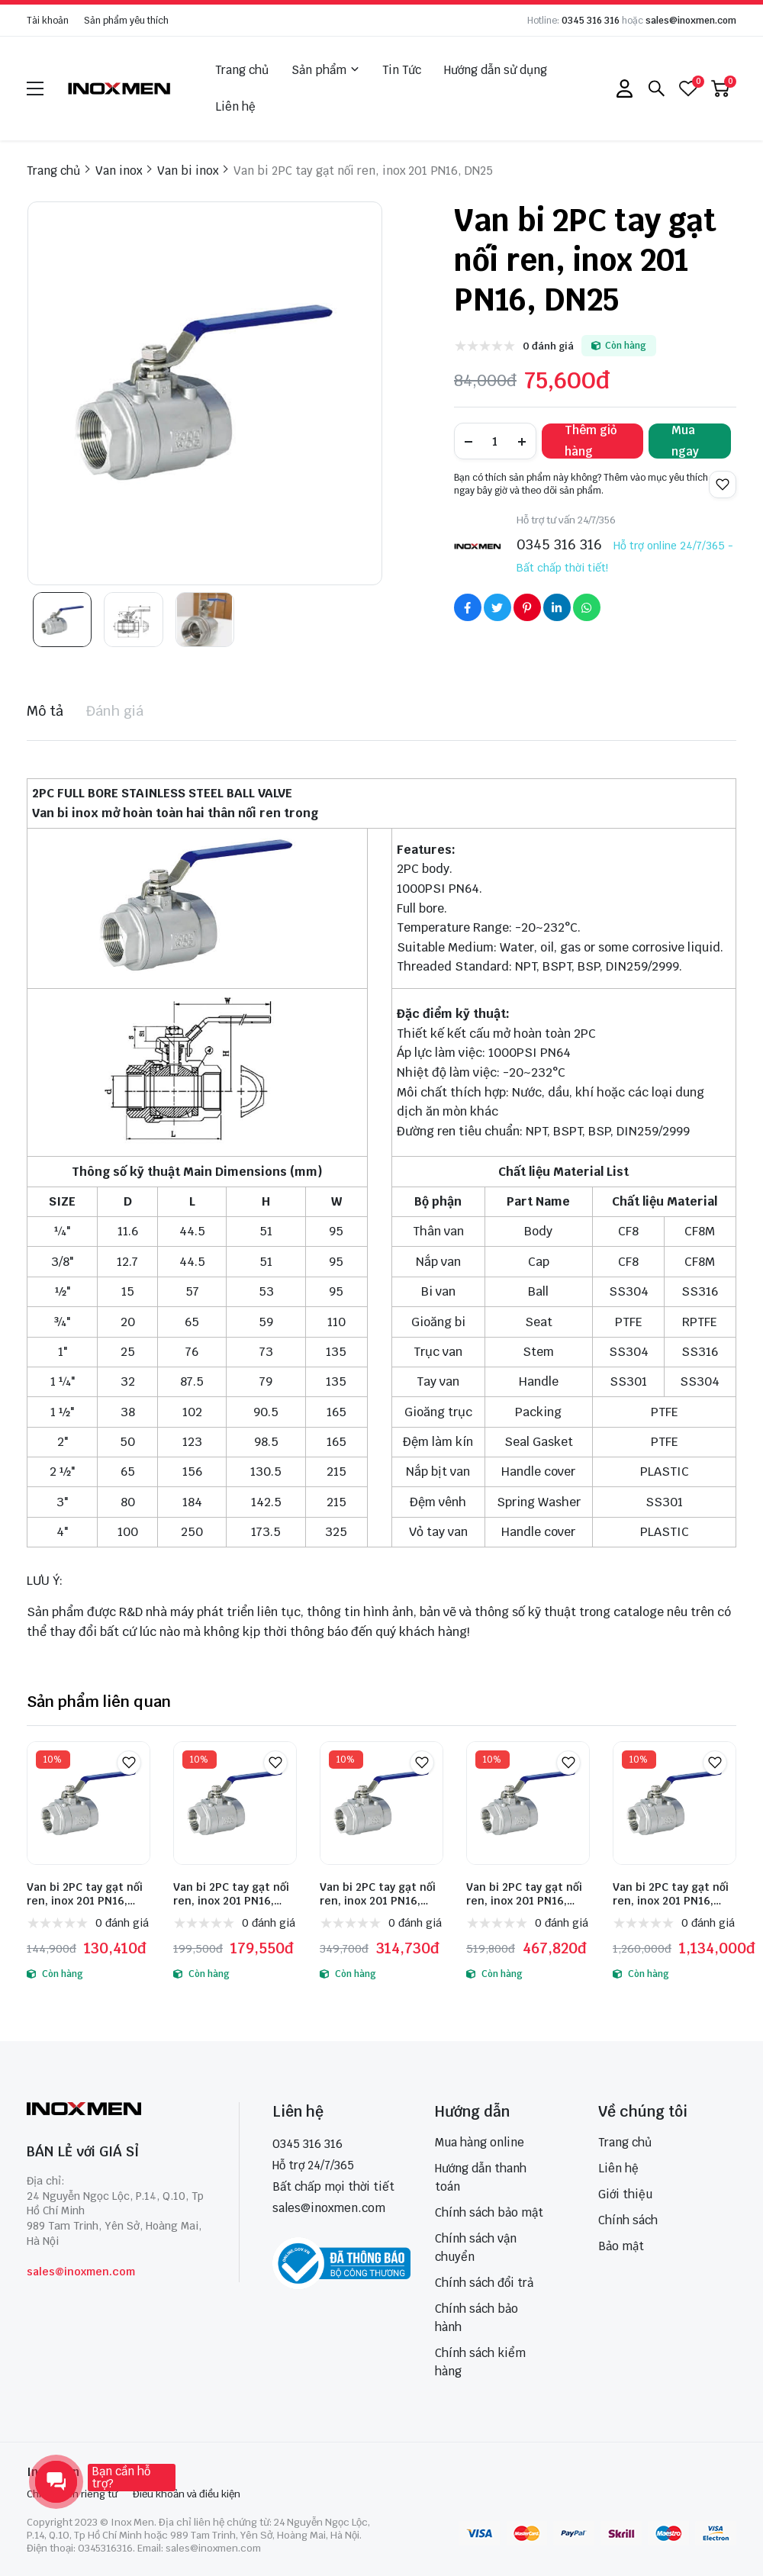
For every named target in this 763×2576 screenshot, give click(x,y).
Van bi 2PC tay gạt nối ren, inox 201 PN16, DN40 (85, 1894)
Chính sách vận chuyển (476, 2247)
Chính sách (628, 2220)
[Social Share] (467, 607)
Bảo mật (621, 2246)
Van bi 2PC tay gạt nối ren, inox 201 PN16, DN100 (671, 1894)
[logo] (120, 88)
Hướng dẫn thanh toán (480, 2177)
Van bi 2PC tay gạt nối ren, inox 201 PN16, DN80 (524, 1894)
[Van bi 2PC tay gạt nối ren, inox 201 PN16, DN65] (381, 1803)
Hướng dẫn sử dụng (495, 70)
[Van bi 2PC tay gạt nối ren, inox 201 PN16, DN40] (88, 1803)
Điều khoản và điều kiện (186, 2493)
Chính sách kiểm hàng (480, 2362)
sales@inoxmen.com (690, 20)
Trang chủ (242, 70)
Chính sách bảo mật (489, 2212)
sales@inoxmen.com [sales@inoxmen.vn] (328, 2208)
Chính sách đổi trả (484, 2282)
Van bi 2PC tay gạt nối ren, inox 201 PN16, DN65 (378, 1894)
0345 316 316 (591, 20)
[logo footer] (116, 2110)
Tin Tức (401, 70)
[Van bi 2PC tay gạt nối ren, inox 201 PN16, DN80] (528, 1803)
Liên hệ (235, 106)
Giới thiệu (625, 2194)
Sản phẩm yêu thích (126, 20)
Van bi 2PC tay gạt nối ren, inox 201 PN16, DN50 (231, 1894)
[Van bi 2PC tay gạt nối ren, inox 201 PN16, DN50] (235, 1803)
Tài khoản (48, 20)
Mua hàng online (479, 2142)
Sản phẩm (325, 70)
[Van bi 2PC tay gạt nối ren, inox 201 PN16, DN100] (674, 1803)
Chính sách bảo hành (476, 2317)
